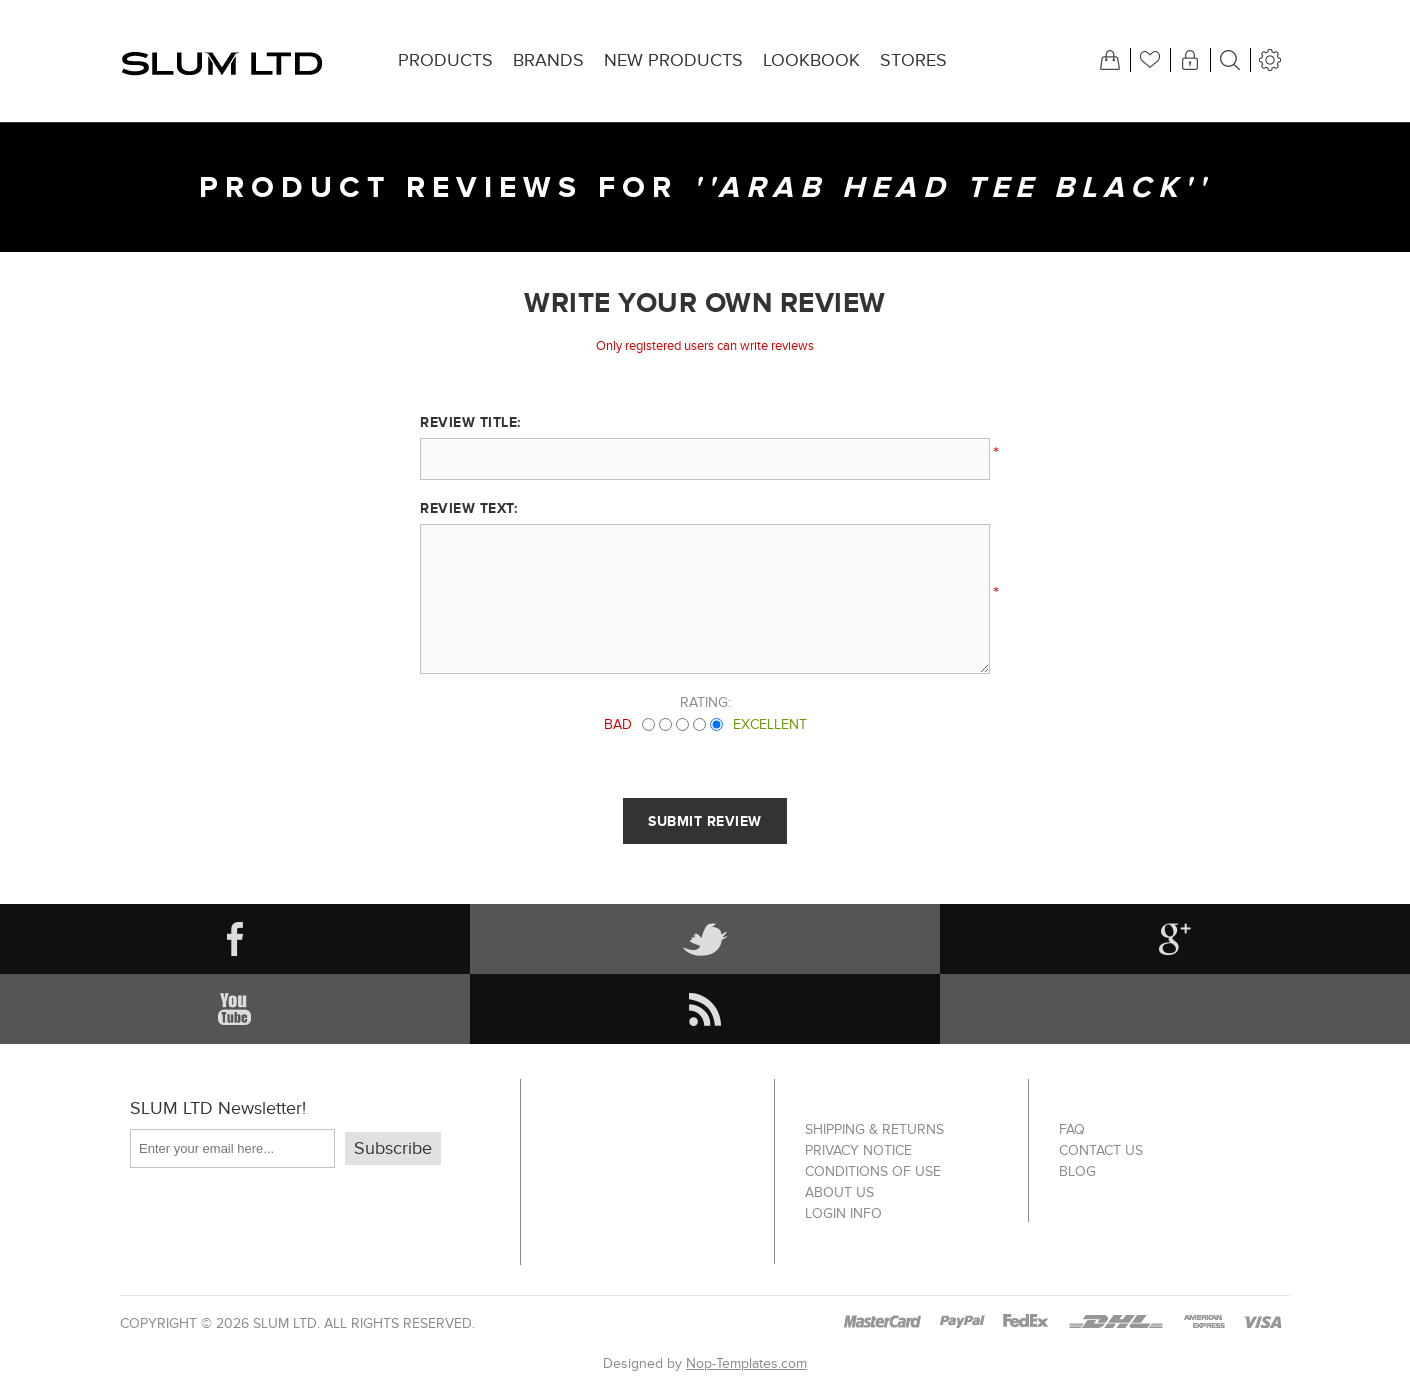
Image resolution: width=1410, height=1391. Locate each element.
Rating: (705, 702)
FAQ (1072, 1129)
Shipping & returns (874, 1129)
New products (673, 60)
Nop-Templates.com (746, 1363)
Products (445, 60)
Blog (1077, 1171)
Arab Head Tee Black (951, 187)
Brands (548, 60)
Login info (843, 1213)
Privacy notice (858, 1150)
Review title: (470, 422)
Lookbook (811, 60)
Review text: (468, 508)
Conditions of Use (873, 1171)
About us (839, 1192)
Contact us (1101, 1150)
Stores (913, 60)
